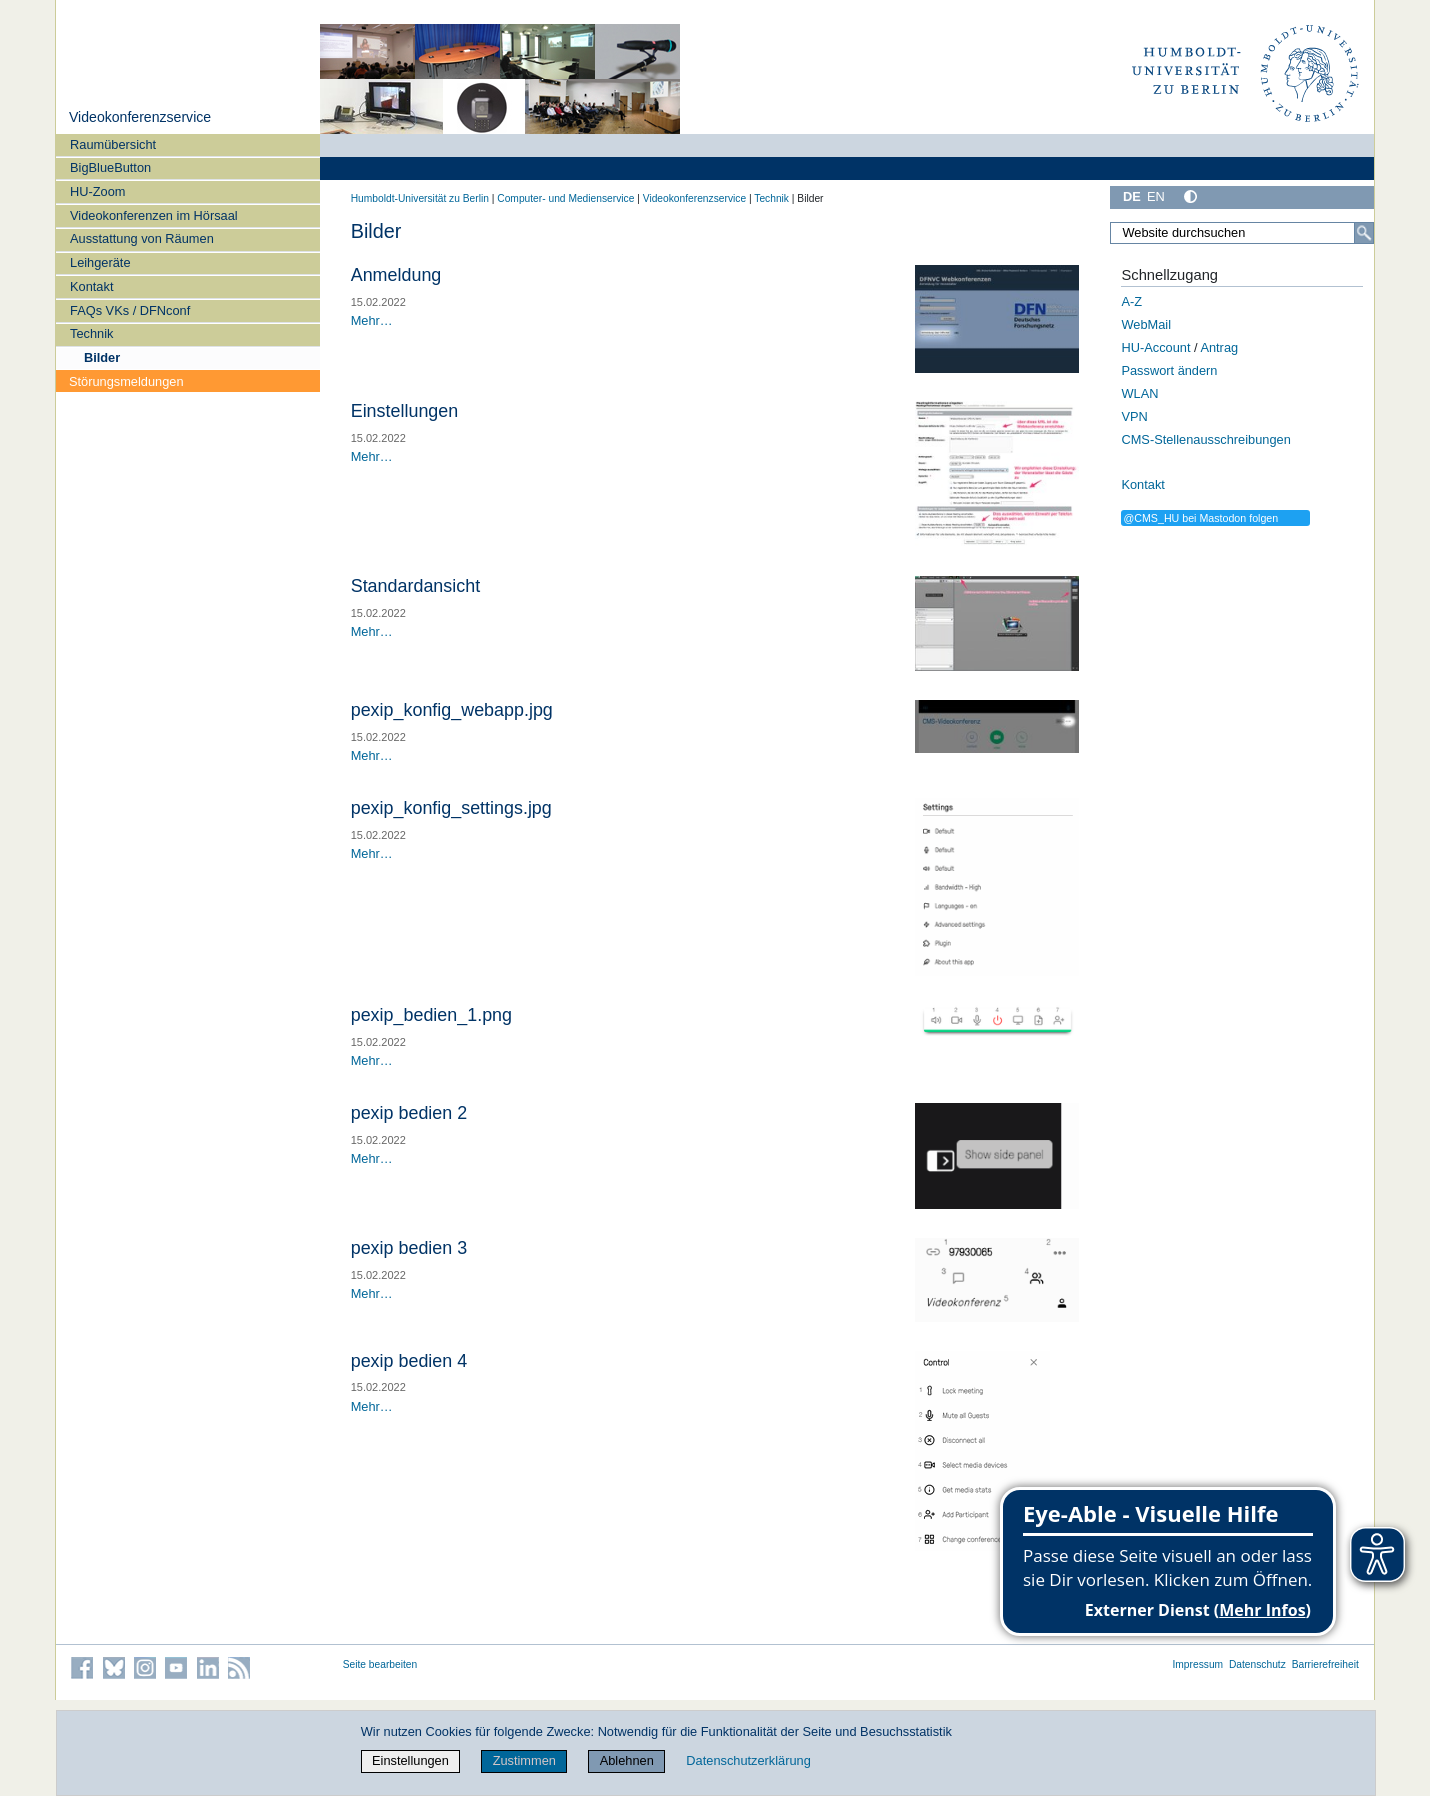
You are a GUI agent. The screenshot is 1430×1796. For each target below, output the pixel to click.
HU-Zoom (97, 191)
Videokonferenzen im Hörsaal (154, 215)
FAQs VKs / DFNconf (130, 310)
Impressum (1197, 1664)
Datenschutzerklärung (748, 1760)
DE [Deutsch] (1132, 196)
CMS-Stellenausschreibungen (1205, 439)
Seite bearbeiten (380, 1664)
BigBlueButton (110, 167)
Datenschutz (1257, 1664)
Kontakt (91, 286)
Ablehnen (627, 1760)
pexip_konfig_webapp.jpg (452, 710)
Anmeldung (396, 275)
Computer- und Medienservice (565, 198)
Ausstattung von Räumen (142, 238)
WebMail (1146, 324)
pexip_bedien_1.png (431, 1015)
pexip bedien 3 (409, 1248)
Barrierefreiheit (1325, 1664)
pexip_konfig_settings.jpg (451, 808)
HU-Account (1155, 347)
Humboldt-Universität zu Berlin (420, 198)
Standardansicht (415, 586)
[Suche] (1364, 233)
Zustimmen (524, 1760)
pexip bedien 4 (409, 1361)
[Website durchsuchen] (1242, 233)
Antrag (1219, 347)
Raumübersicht (113, 144)
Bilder (102, 357)
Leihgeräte (100, 262)
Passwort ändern (1169, 370)
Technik (91, 333)
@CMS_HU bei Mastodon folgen (1200, 518)
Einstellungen (405, 411)
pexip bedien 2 (409, 1113)
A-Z (1131, 301)
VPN (1134, 416)
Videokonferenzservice (140, 117)
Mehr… (372, 320)
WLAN (1139, 393)
